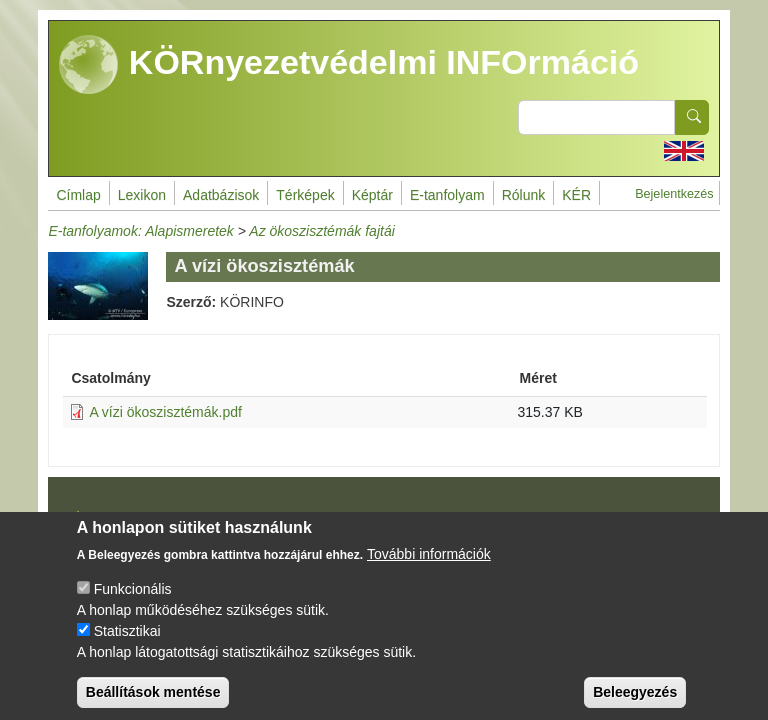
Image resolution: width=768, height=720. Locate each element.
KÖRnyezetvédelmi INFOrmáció (349, 65)
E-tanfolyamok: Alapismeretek (140, 231)
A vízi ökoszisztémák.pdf (165, 412)
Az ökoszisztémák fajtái (322, 231)
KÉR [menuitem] (576, 195)
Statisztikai (127, 646)
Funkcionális (133, 604)
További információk (429, 569)
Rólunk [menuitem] (524, 195)
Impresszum (106, 515)
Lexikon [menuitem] (142, 195)
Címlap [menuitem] (78, 195)
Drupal (389, 522)
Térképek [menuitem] (305, 195)
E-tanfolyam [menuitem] (447, 195)
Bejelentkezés (674, 194)
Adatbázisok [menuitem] (221, 195)
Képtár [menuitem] (372, 195)
